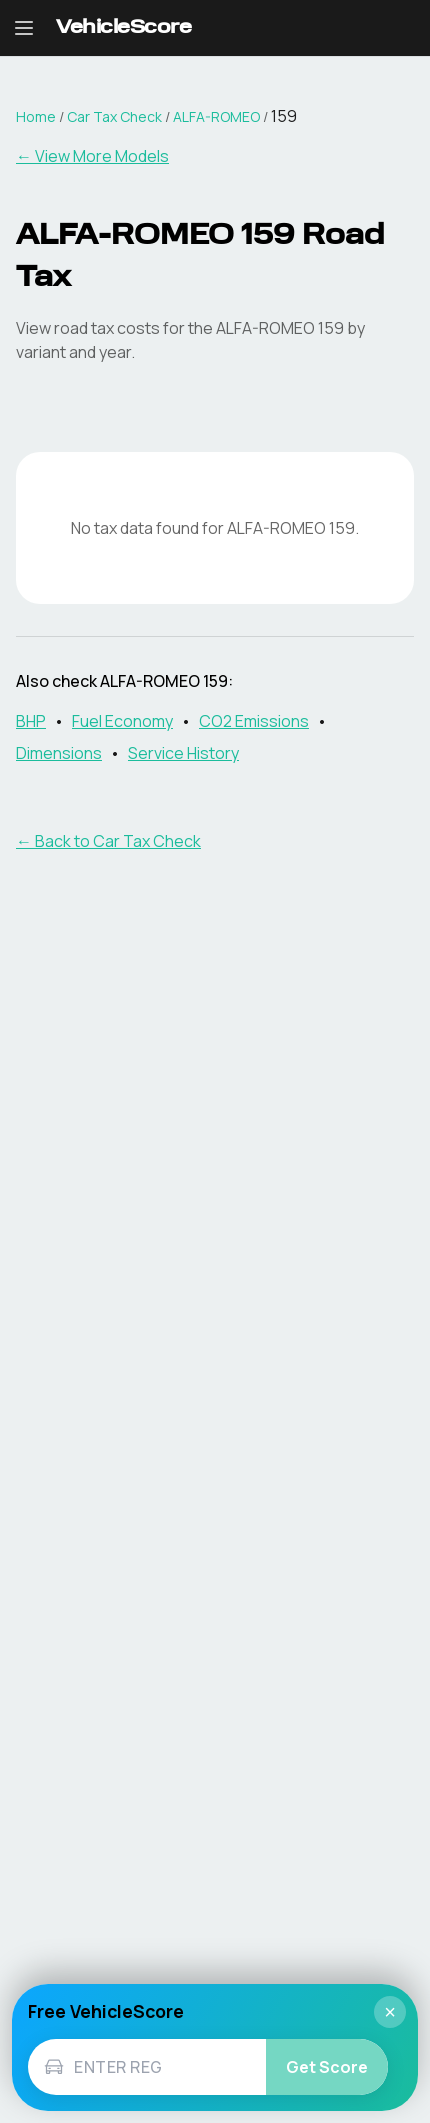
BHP (31, 721)
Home (36, 116)
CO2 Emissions (254, 721)
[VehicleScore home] (123, 28)
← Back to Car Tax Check (108, 841)
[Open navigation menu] (24, 28)
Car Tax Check (114, 116)
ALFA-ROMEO (216, 116)
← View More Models (92, 156)
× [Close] (390, 2012)
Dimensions (59, 753)
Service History (183, 753)
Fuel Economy (122, 721)
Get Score (327, 2067)
